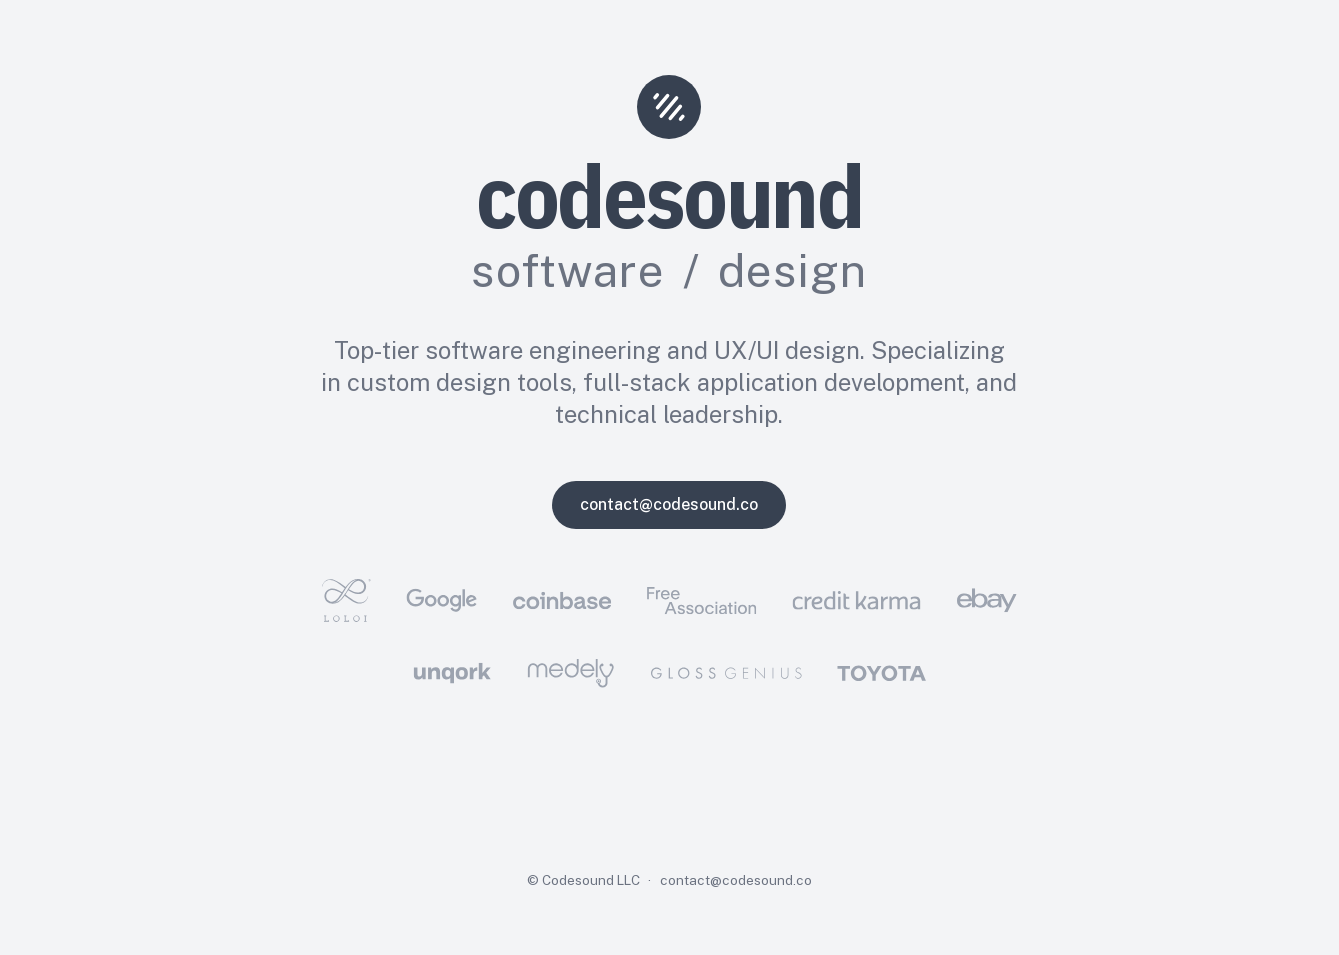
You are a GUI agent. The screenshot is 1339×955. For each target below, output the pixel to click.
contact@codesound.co (669, 504)
